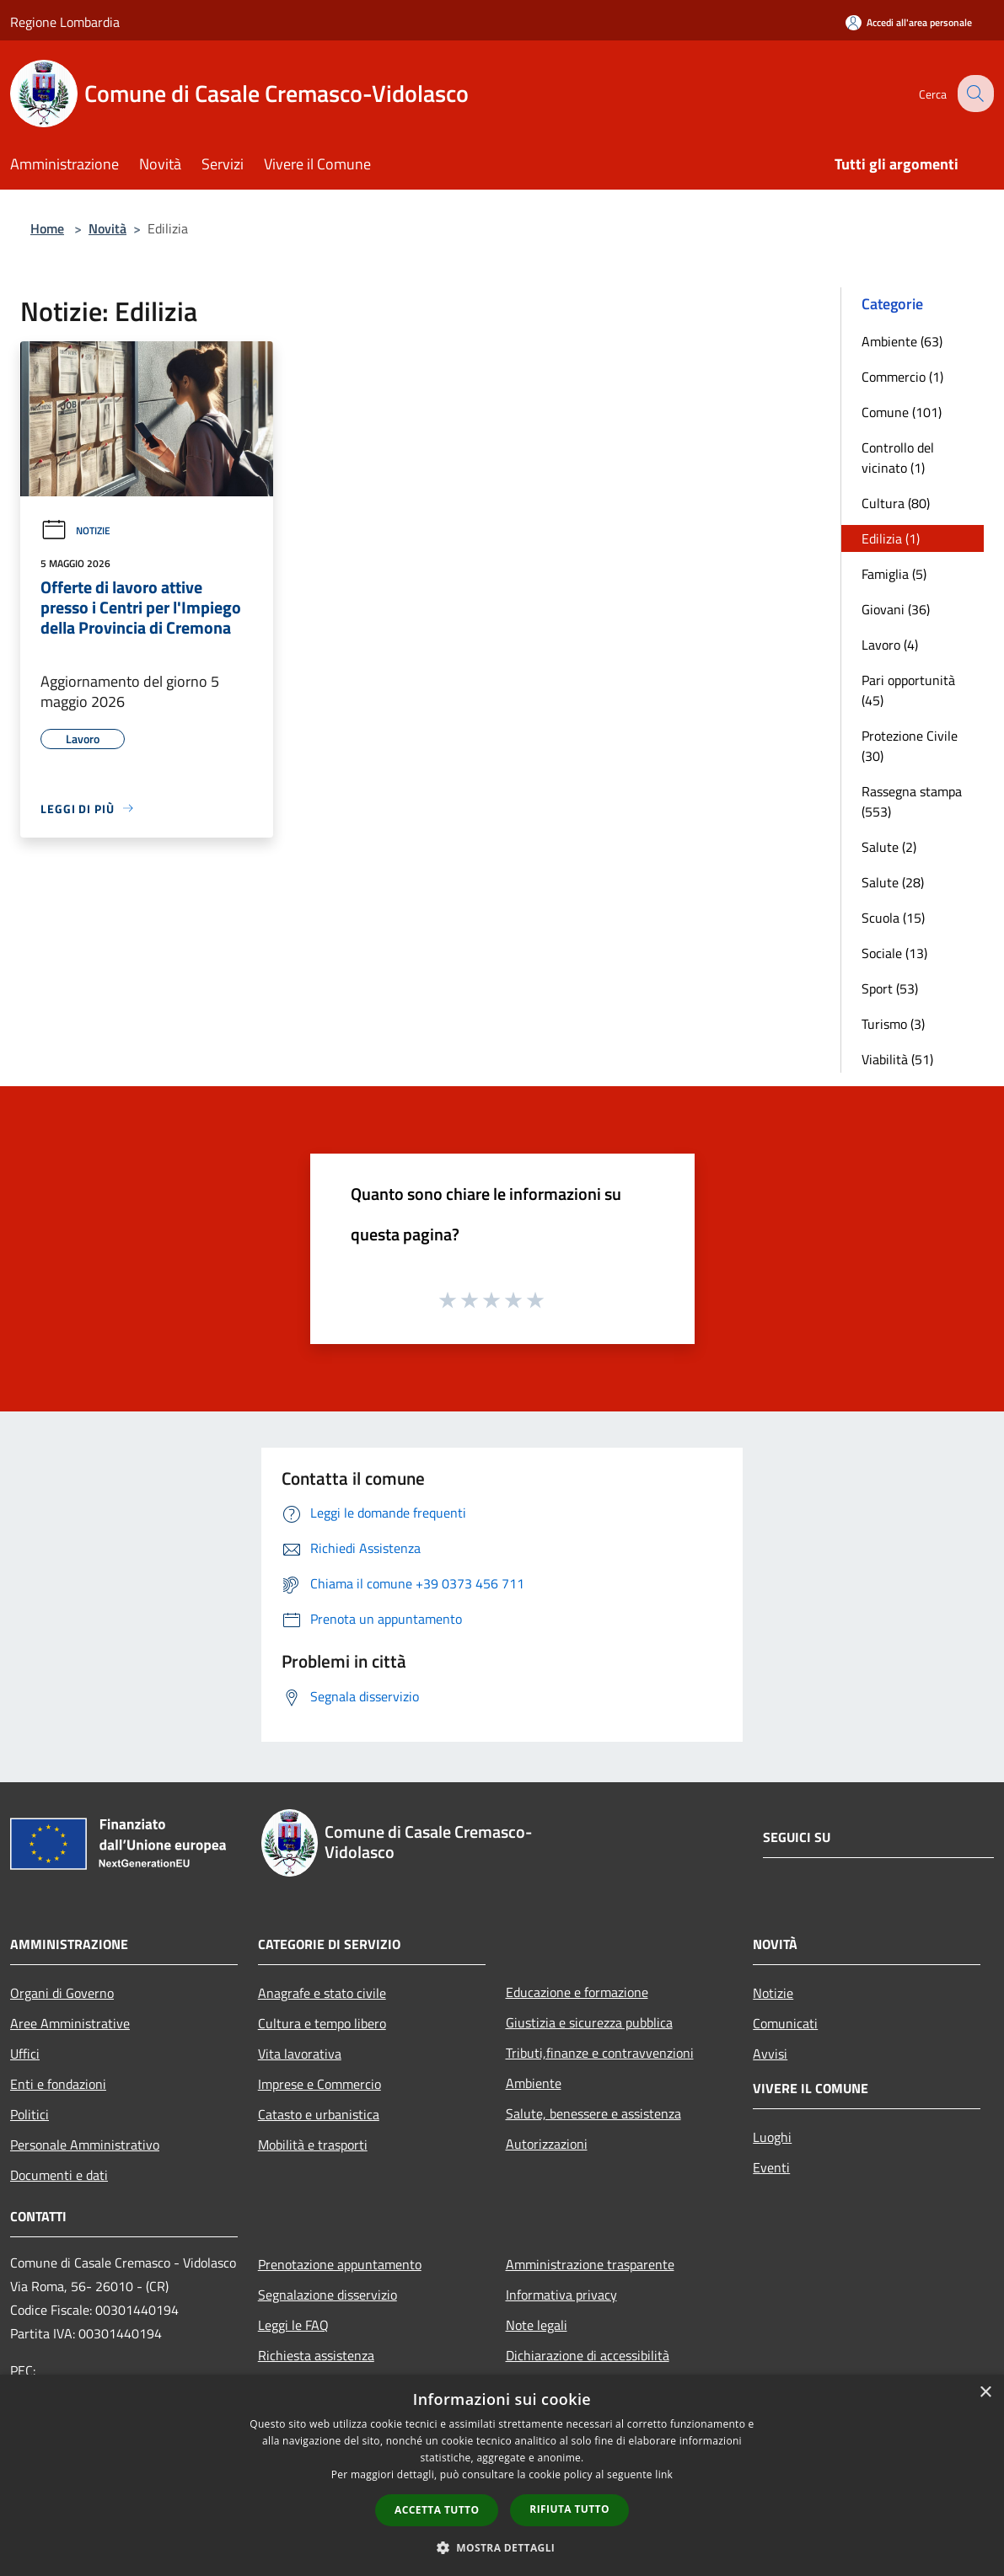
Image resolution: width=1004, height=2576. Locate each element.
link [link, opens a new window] (664, 2474)
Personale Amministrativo (84, 2144)
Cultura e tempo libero (322, 2023)
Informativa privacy (561, 2294)
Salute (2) (889, 847)
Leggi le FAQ (293, 2325)
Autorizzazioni (547, 2144)
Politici (29, 2114)
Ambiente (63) (902, 341)
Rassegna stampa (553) (912, 801)
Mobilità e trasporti (313, 2144)
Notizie (75, 530)
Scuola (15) (893, 918)
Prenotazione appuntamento (339, 2264)
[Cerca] (973, 93)
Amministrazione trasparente (590, 2264)
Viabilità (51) (897, 1059)
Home (47, 228)
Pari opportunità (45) (908, 690)
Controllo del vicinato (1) (898, 457)
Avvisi (770, 2053)
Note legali (536, 2325)
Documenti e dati (59, 2175)
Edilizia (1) (891, 538)
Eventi (771, 2167)
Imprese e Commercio (319, 2084)
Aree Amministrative (70, 2023)
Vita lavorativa (299, 2053)
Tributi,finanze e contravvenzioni (600, 2053)
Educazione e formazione (577, 1992)
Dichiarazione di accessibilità (587, 2355)
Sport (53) (890, 988)
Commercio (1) (902, 377)
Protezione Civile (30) (910, 746)
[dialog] (502, 2475)
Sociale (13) (894, 953)
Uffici (25, 2053)
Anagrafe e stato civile (322, 1993)
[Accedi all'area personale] (909, 22)
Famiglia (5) (894, 574)
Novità (107, 228)
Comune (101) (902, 412)
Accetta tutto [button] (437, 2510)
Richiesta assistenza (316, 2355)
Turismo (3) (893, 1024)
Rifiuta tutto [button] (569, 2509)
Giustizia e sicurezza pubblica (589, 2022)
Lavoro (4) (890, 645)
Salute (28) (893, 882)
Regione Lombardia (65, 22)
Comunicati (785, 2023)
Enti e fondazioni (58, 2084)
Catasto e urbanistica (318, 2114)
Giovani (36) (896, 609)
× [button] (985, 2392)
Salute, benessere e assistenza (593, 2113)
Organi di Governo (62, 1993)
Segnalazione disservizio (327, 2294)
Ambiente (533, 2083)
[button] (502, 2547)
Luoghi (772, 2137)
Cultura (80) (896, 503)
